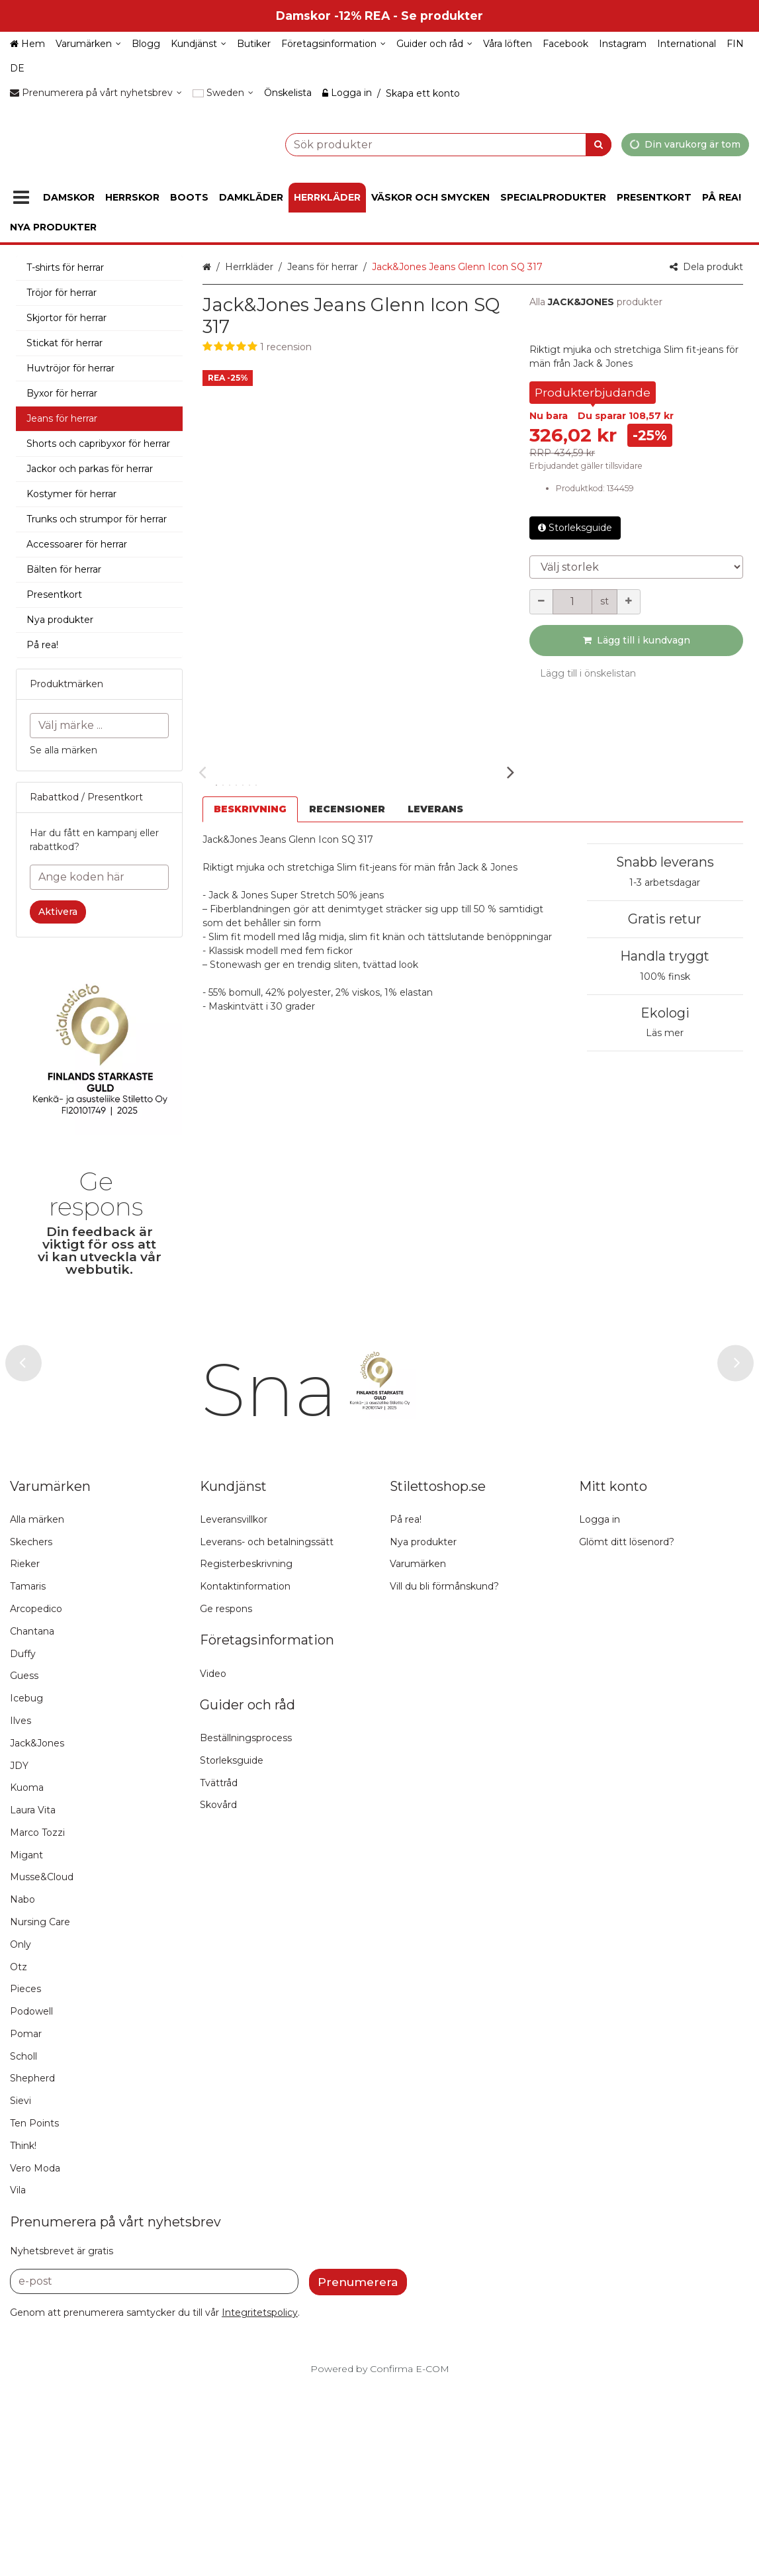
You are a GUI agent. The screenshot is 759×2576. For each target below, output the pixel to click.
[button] (356, 347)
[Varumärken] (88, 44)
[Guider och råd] (434, 44)
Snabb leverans (665, 862)
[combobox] (415, 144)
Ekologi (665, 1013)
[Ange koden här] (99, 877)
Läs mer (665, 1033)
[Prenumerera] (358, 2470)
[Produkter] (21, 198)
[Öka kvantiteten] (629, 601)
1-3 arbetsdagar (664, 882)
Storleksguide (575, 528)
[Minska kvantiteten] (541, 601)
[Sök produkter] (415, 144)
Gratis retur (664, 919)
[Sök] (598, 144)
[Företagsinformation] (333, 44)
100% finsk (665, 976)
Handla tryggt (664, 956)
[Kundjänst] (198, 44)
